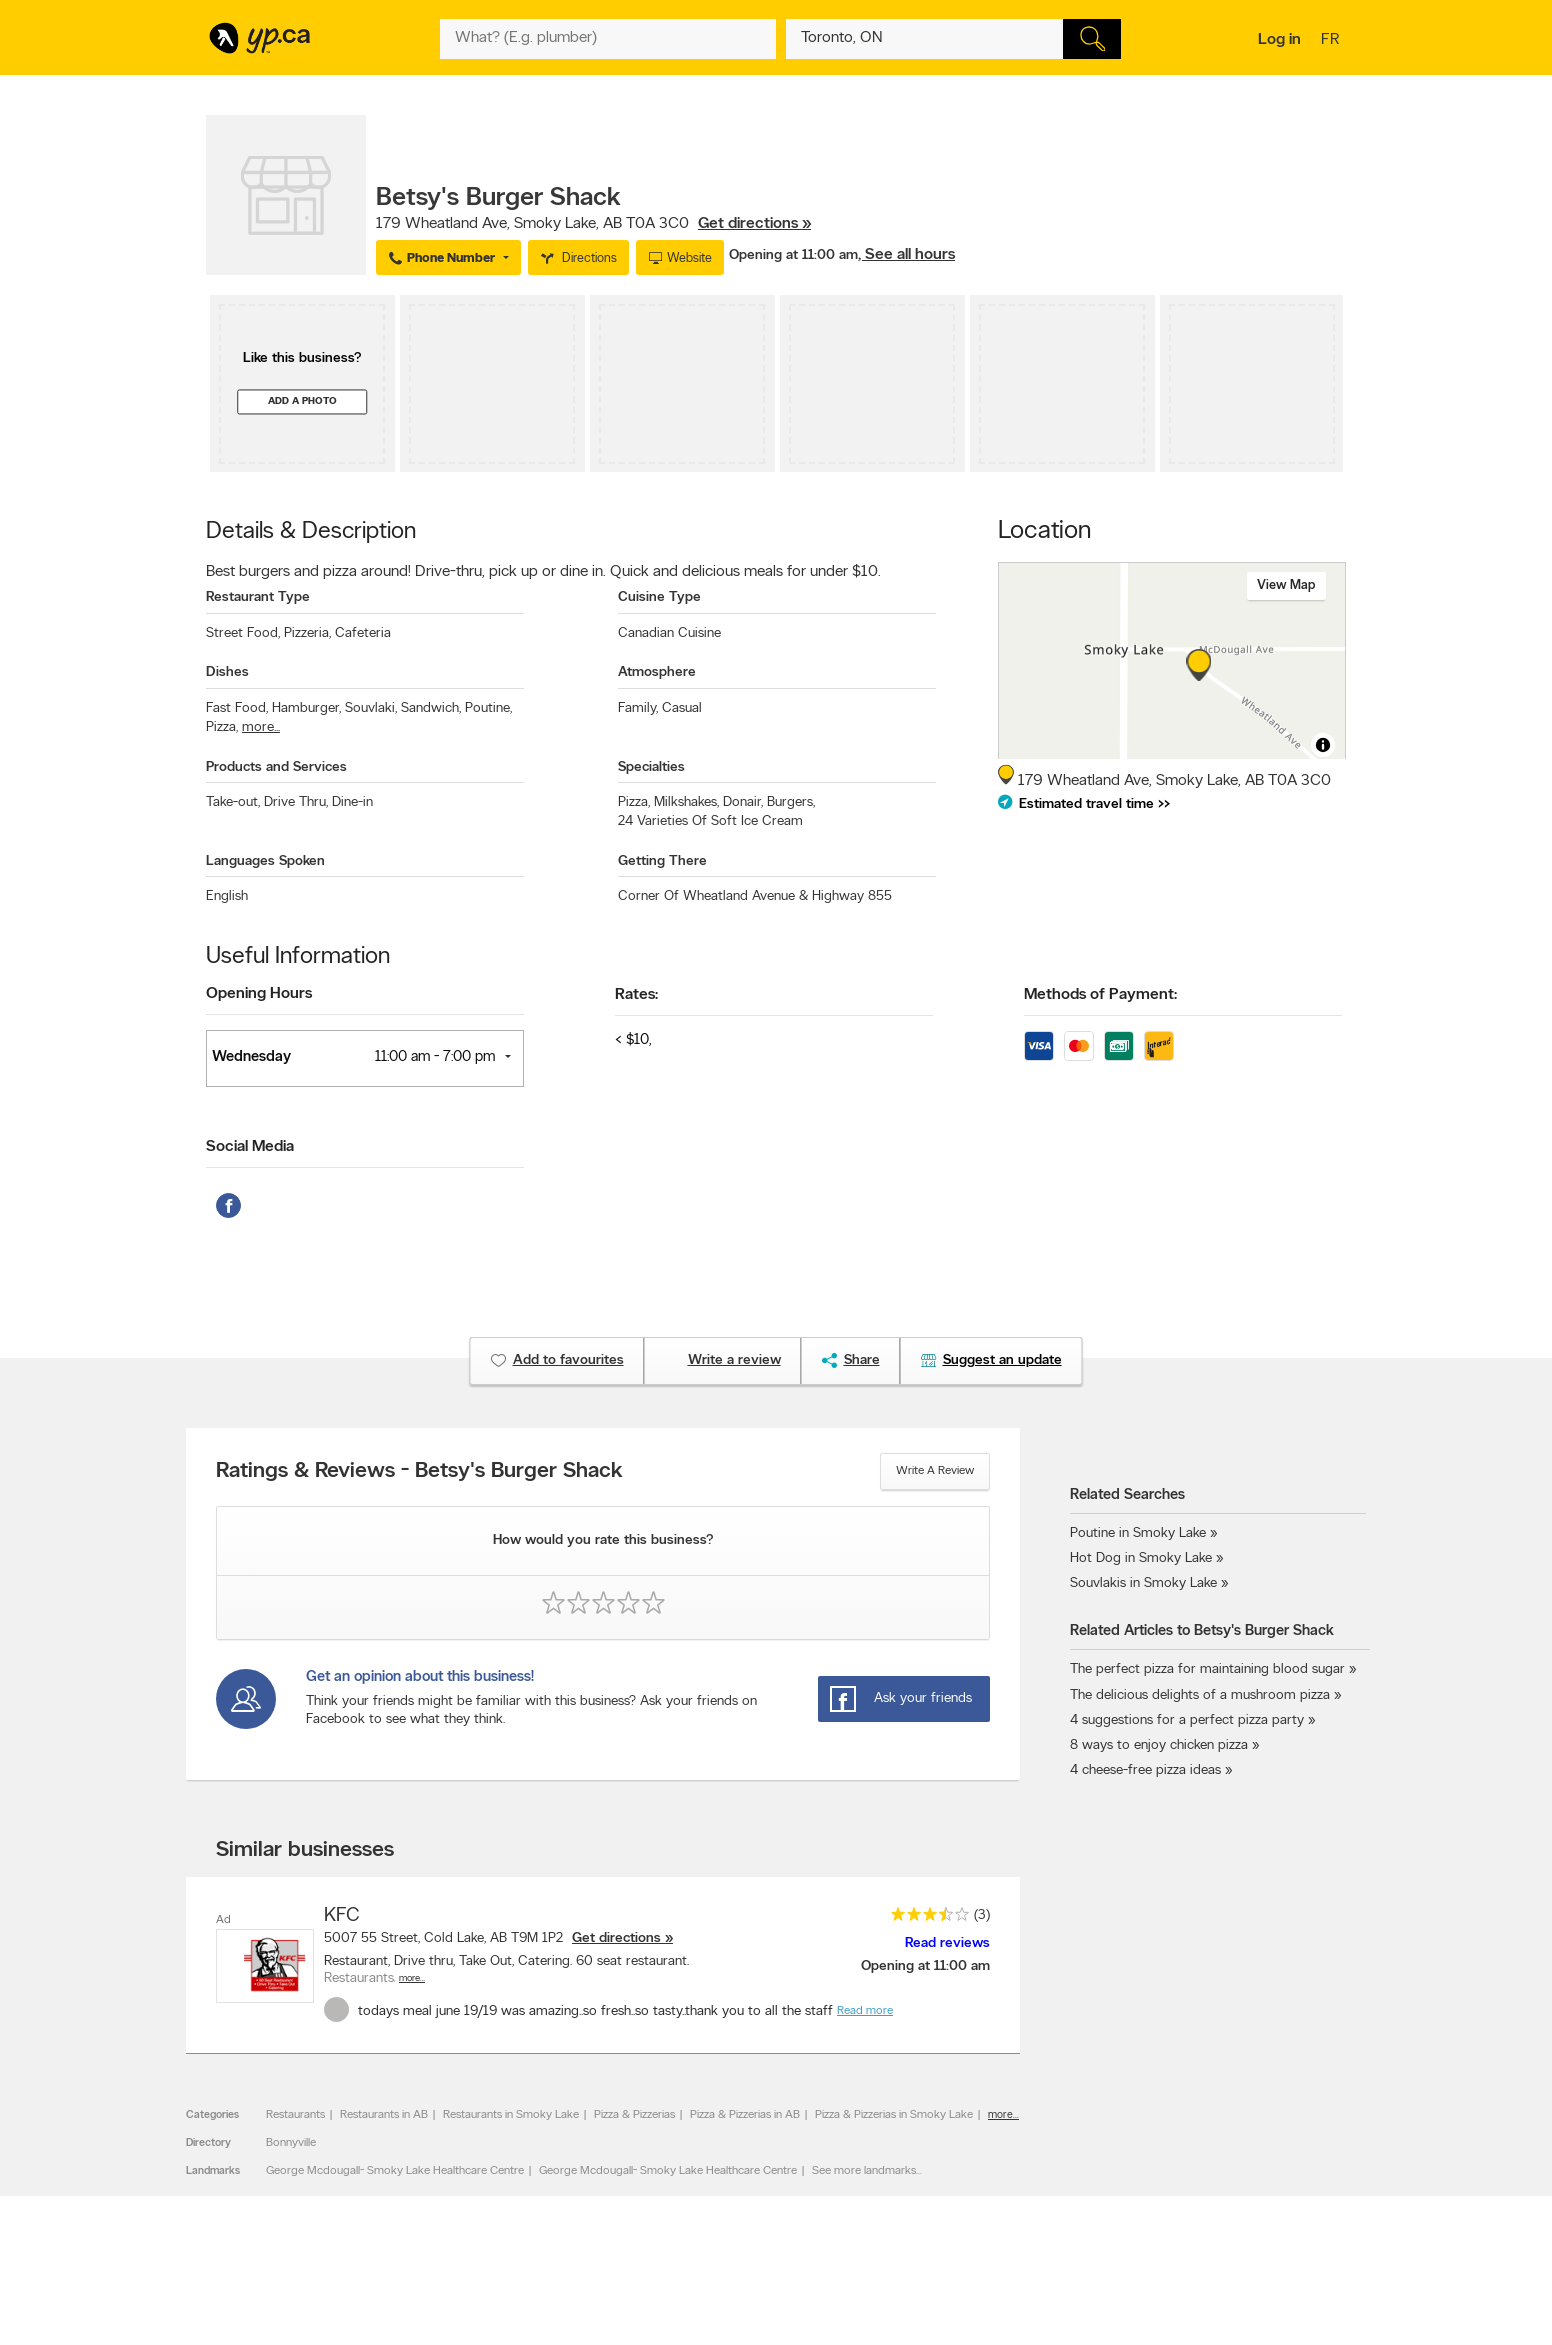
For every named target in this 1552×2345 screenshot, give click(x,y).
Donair (743, 802)
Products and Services (276, 767)
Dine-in (352, 802)
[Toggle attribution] (1323, 745)
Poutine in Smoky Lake (1138, 1533)
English (227, 896)
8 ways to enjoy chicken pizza (1159, 1745)
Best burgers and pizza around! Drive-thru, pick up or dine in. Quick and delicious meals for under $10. (543, 572)
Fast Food (237, 708)
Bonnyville (291, 2143)
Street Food (243, 633)
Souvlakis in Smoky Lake (1143, 1583)
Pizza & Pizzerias (634, 2115)
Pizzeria (307, 633)
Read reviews (947, 1943)
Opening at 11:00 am (793, 255)
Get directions (616, 1938)
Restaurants (295, 2115)
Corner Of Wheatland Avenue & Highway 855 (755, 896)
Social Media (250, 1147)
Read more (865, 2011)
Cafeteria (363, 633)
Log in (1279, 40)
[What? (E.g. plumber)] (608, 39)
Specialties (651, 767)
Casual (682, 708)
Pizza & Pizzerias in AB (745, 2115)
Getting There (662, 861)
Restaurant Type (258, 597)
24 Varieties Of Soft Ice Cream (710, 821)
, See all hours (906, 255)
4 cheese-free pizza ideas (1145, 1770)
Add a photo (302, 401)
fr (1332, 41)
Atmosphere (657, 672)
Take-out (233, 802)
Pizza (222, 727)
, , (593, 224)
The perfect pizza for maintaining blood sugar (1207, 1669)
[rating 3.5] (925, 1918)
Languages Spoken (265, 861)
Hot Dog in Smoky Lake (1141, 1558)
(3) (982, 1915)
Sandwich (431, 708)
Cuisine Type (659, 597)
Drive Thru (296, 802)
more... (261, 727)
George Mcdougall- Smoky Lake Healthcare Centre (395, 2171)
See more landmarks (864, 2171)
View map (1286, 585)
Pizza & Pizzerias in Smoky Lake (894, 2115)
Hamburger (306, 708)
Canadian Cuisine (669, 633)
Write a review (935, 1471)
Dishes (227, 672)
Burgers (791, 802)
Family (638, 708)
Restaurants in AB (384, 2115)
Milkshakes (686, 802)
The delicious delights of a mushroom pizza (1200, 1695)
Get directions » (754, 224)
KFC (342, 1916)
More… (412, 1978)
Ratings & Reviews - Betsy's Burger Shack (419, 1472)
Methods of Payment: (1100, 995)
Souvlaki (371, 708)
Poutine (488, 708)
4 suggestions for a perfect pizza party (1187, 1720)
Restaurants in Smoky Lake (511, 2115)
